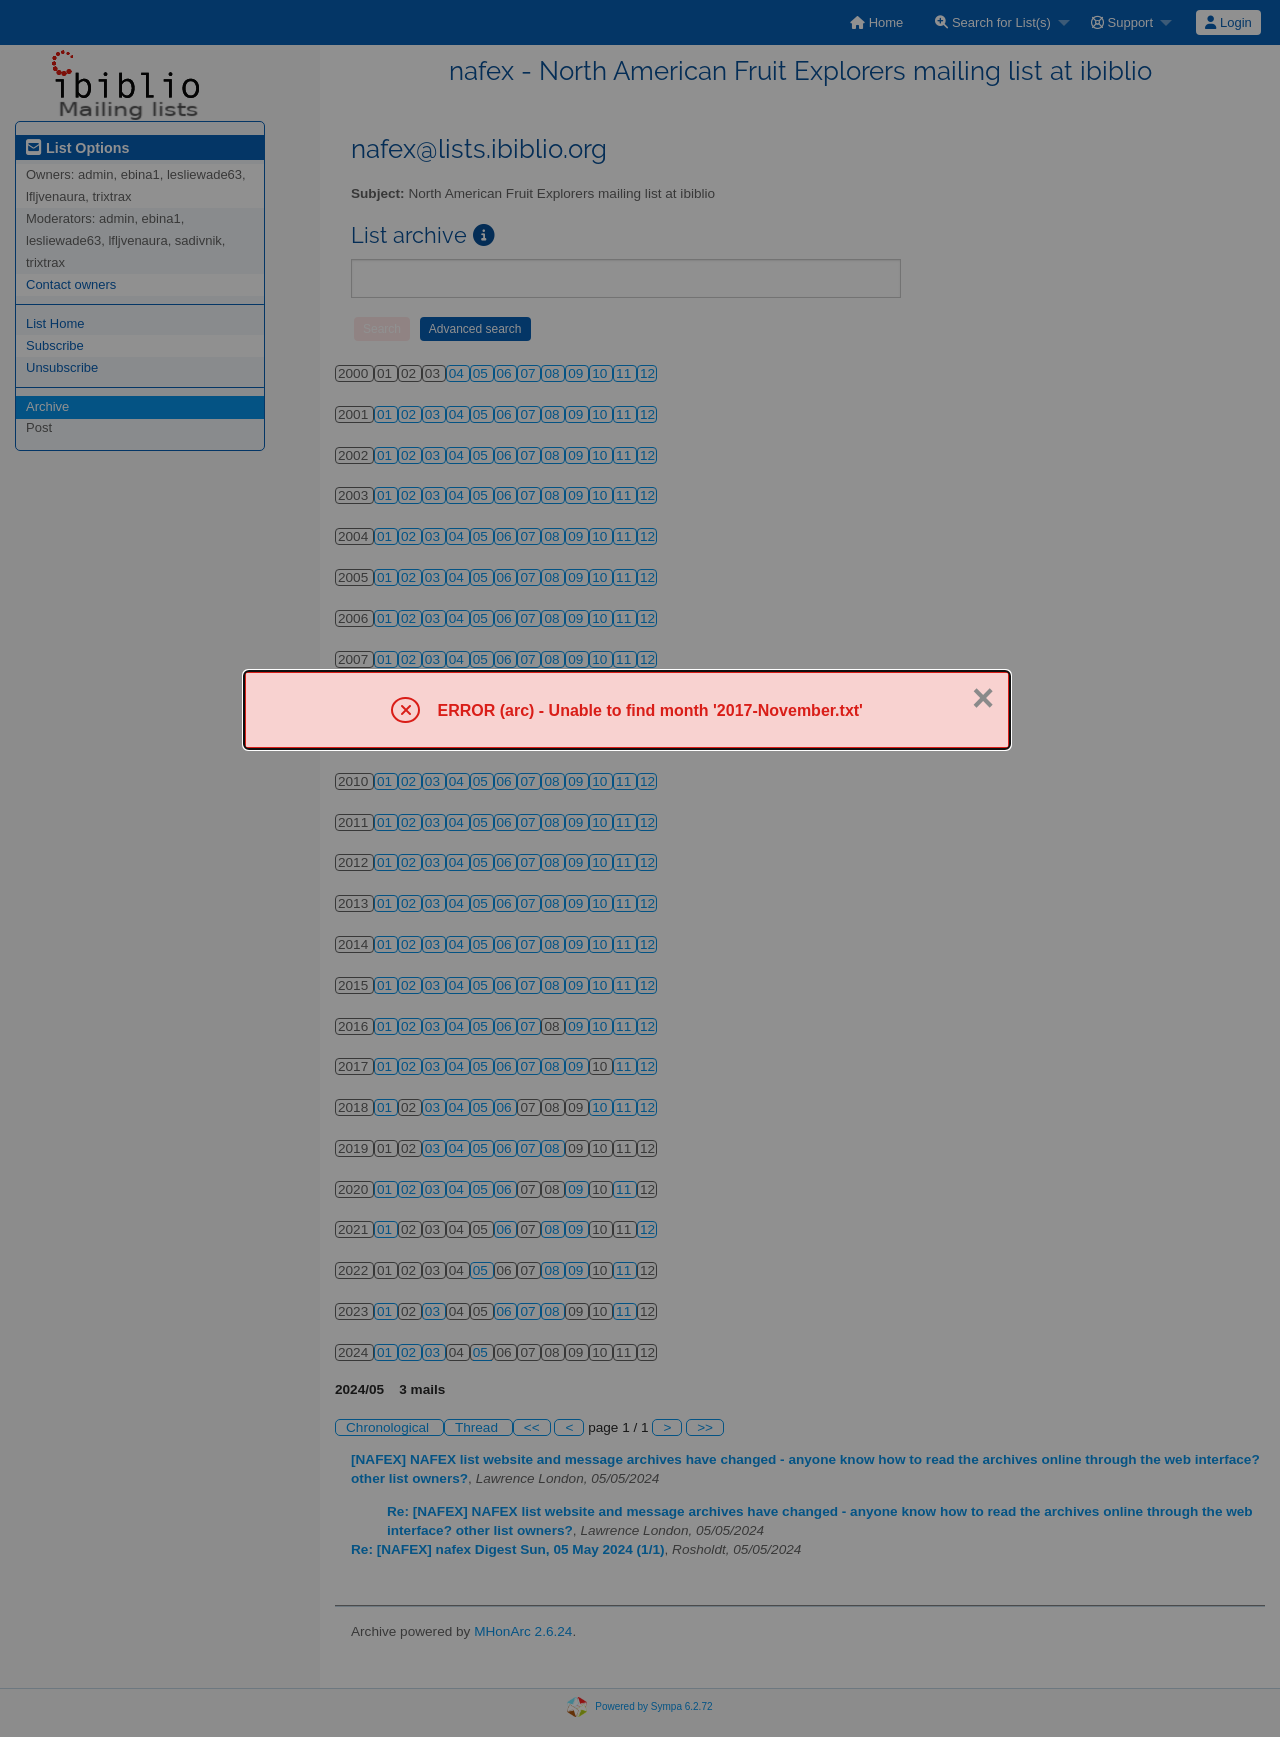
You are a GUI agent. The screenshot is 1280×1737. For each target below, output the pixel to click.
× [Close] (983, 698)
